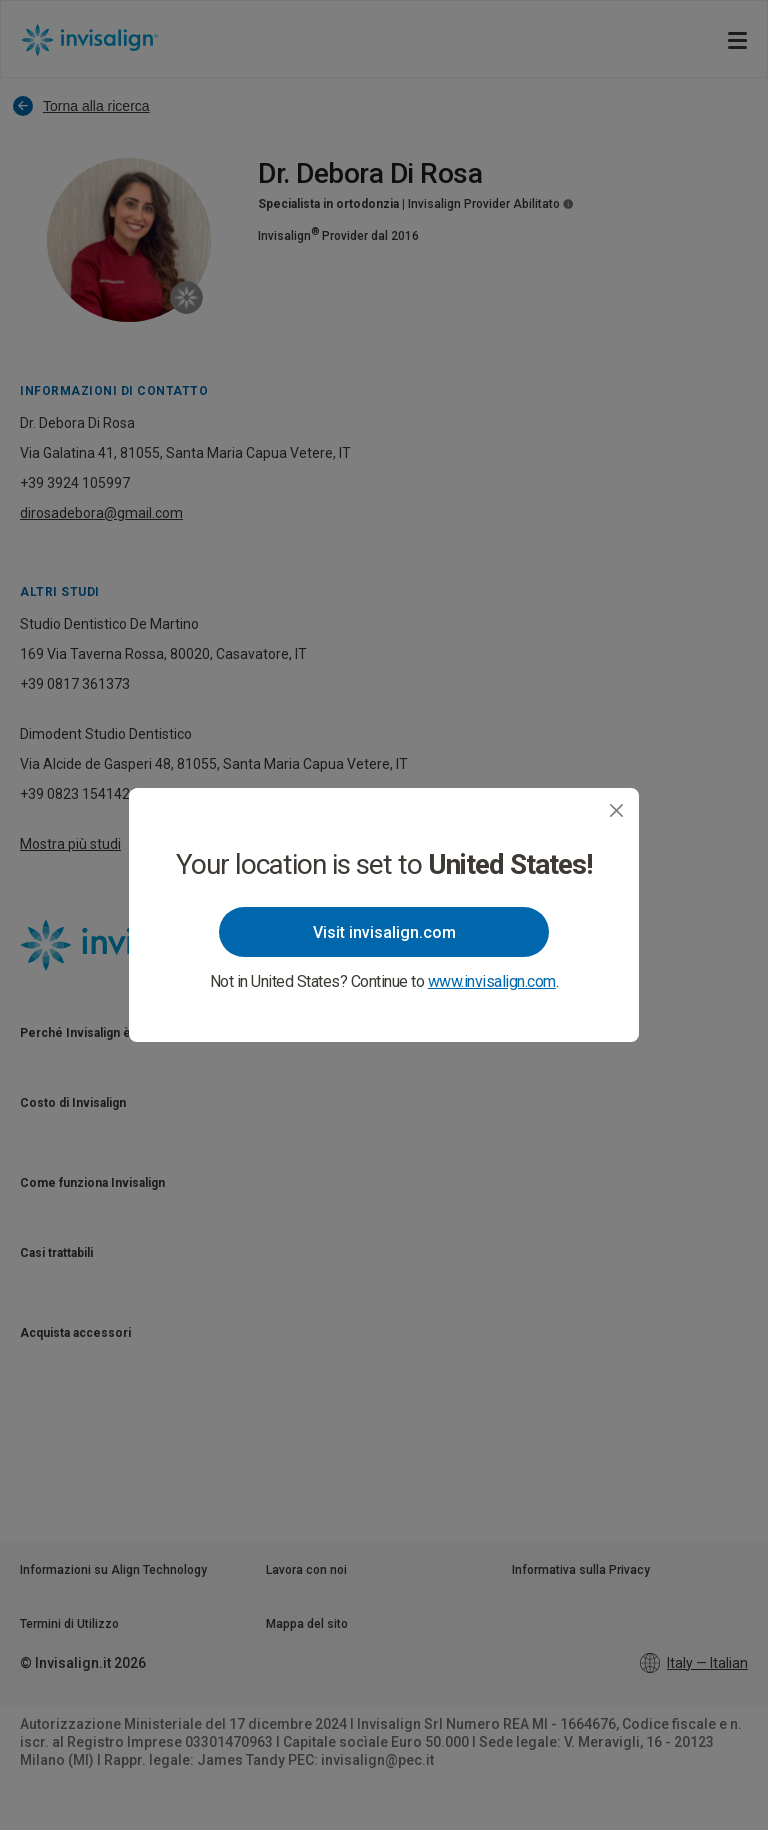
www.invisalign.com (492, 981)
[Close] (616, 810)
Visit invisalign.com (384, 932)
